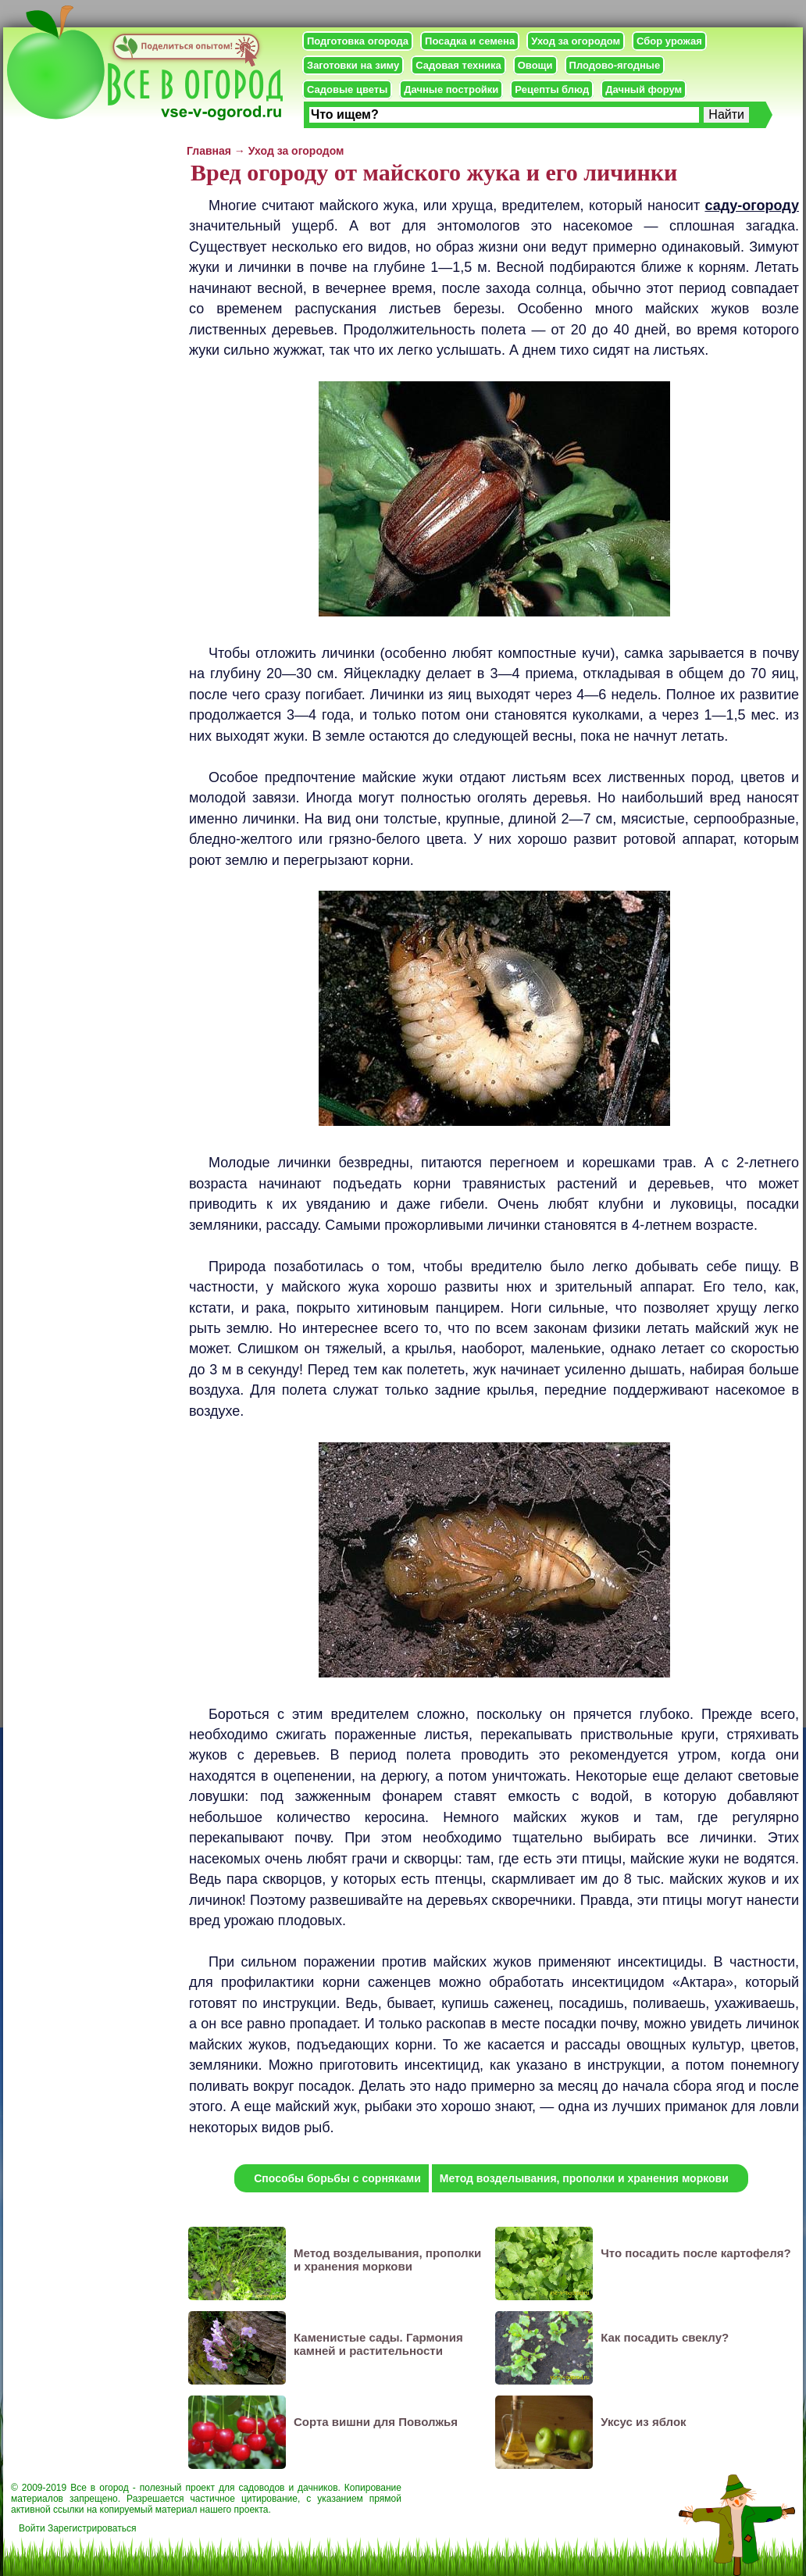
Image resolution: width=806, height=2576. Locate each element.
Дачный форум (643, 89)
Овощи (535, 65)
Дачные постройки (451, 89)
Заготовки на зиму (353, 65)
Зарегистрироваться (92, 2528)
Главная (209, 151)
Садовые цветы (347, 89)
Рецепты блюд (552, 89)
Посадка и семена (470, 41)
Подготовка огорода (357, 41)
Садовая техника (458, 65)
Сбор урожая (669, 41)
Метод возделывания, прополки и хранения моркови (584, 2178)
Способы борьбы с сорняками (337, 2178)
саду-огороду (751, 205)
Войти (32, 2528)
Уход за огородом (575, 41)
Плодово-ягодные (615, 65)
